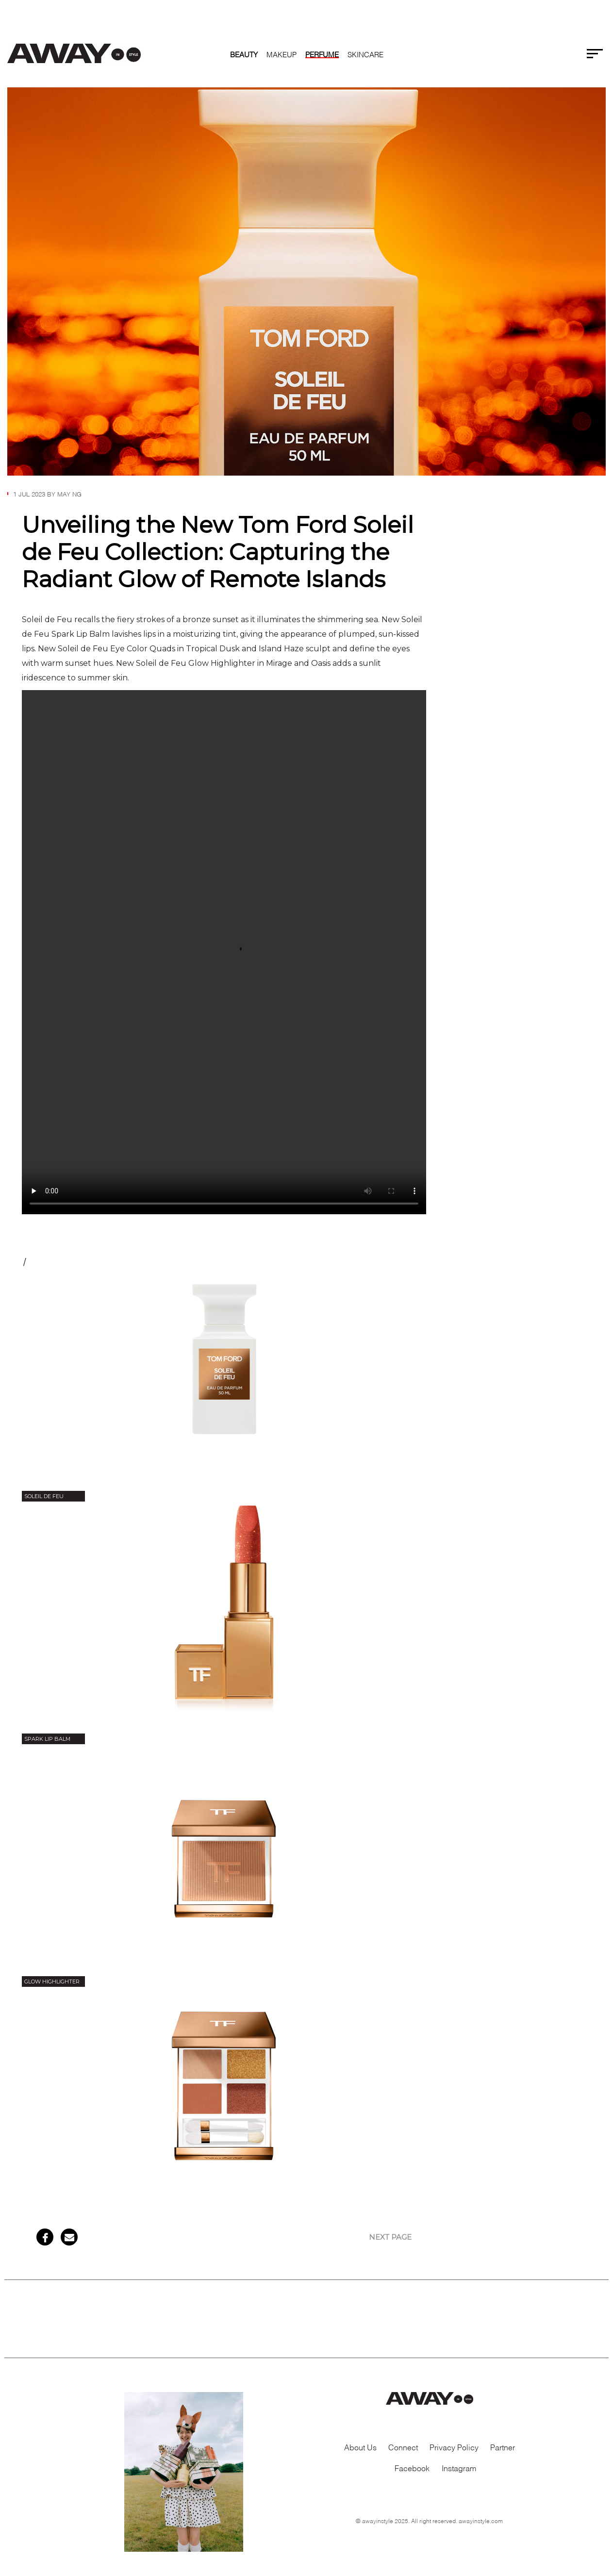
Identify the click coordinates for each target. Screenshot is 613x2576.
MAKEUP (281, 54)
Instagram (459, 2467)
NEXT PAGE (390, 2237)
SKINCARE (365, 54)
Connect (403, 2446)
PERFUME (322, 54)
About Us (360, 2446)
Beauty (244, 54)
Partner (502, 2446)
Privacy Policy (454, 2446)
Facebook (412, 2467)
